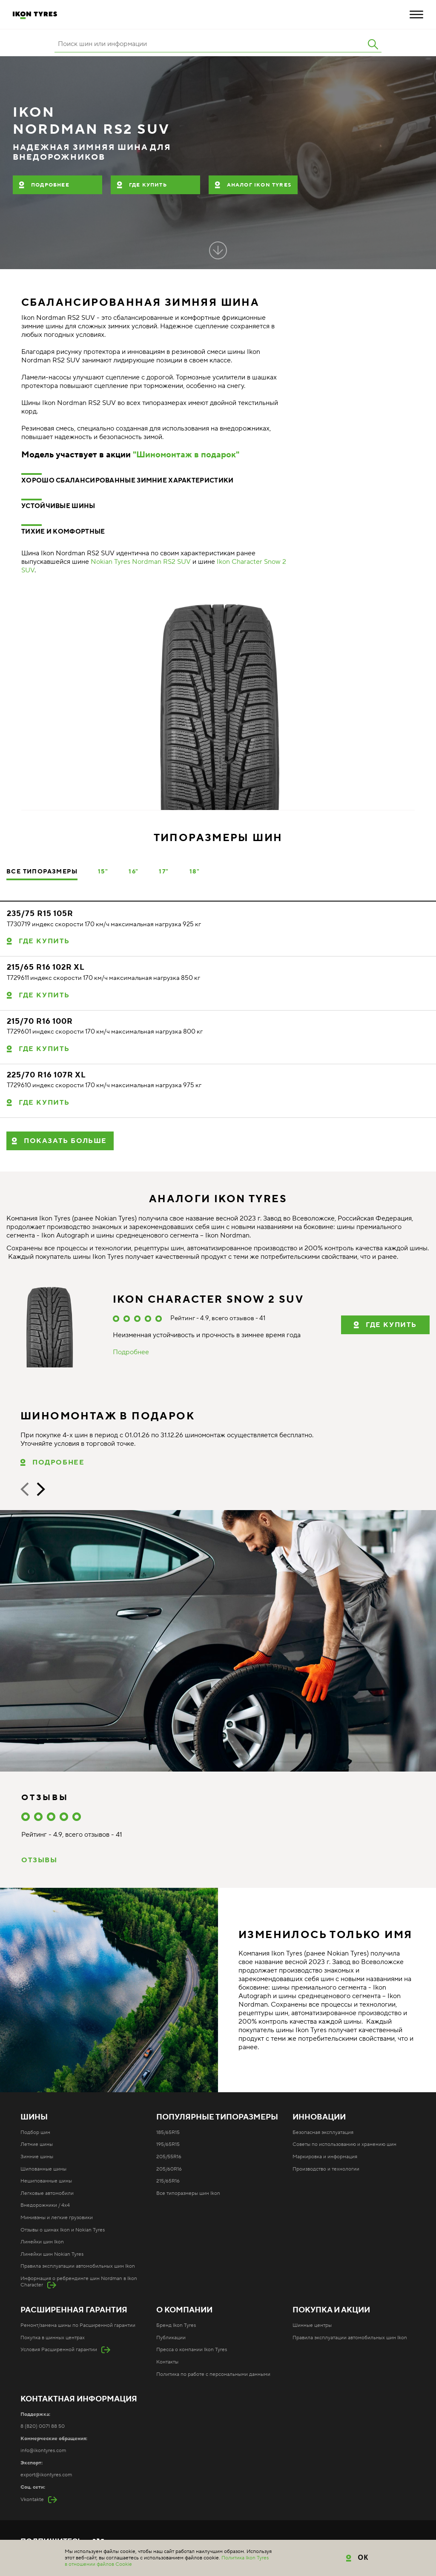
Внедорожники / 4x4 (45, 2205)
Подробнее (50, 185)
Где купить (148, 185)
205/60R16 (169, 2169)
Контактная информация (78, 2399)
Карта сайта (183, 2556)
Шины (34, 2117)
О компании (184, 2310)
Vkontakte (32, 2499)
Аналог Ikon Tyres (259, 185)
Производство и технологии (326, 2169)
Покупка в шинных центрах (52, 2338)
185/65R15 (168, 2132)
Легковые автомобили (47, 2193)
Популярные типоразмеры (217, 2117)
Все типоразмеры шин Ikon (188, 2193)
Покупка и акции (331, 2310)
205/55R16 (168, 2157)
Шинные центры (312, 2325)
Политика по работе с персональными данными (213, 2374)
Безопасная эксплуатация (323, 2132)
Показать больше (65, 1141)
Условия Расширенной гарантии (58, 2349)
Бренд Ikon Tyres (176, 2325)
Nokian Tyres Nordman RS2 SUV (141, 561)
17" (164, 872)
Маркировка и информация (325, 2157)
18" (194, 872)
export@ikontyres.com (46, 2475)
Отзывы (39, 1860)
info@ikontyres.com (43, 2450)
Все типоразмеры (41, 872)
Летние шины (36, 2144)
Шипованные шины (43, 2169)
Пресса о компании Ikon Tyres (191, 2349)
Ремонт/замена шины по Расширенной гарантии (77, 2325)
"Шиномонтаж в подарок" (186, 454)
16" (133, 872)
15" (103, 872)
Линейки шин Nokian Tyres (51, 2254)
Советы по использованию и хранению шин (344, 2144)
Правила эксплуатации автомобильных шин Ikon (77, 2266)
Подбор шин (35, 2132)
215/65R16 (168, 2181)
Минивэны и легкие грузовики (56, 2217)
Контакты (167, 2362)
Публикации (171, 2338)
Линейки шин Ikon (42, 2242)
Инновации (319, 2117)
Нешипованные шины (46, 2181)
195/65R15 (168, 2144)
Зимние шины (36, 2157)
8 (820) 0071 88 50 (42, 2426)
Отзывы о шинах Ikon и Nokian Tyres (62, 2230)
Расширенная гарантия (73, 2310)
